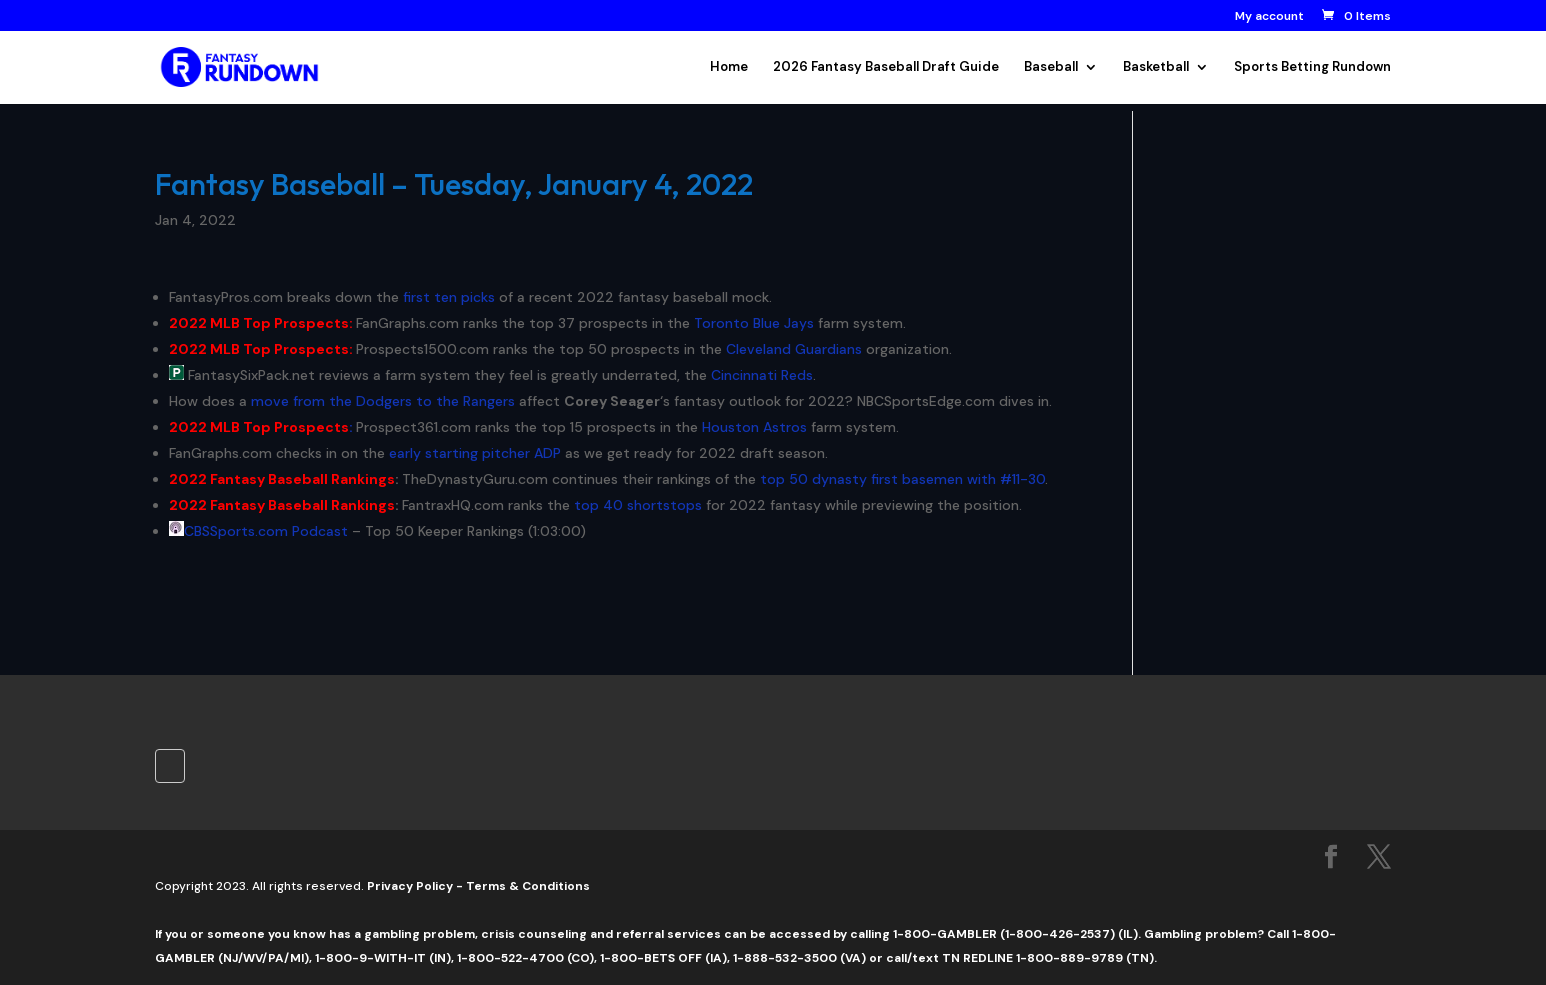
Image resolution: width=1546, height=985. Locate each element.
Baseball (1051, 67)
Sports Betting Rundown (1312, 67)
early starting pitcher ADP (475, 453)
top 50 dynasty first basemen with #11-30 (902, 479)
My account (1269, 17)
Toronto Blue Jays (754, 323)
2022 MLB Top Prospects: (261, 323)
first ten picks (449, 297)
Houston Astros (754, 427)
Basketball (1156, 67)
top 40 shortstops (638, 505)
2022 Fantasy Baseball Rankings (282, 479)
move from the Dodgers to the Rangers (383, 401)
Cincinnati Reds (762, 375)
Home (729, 67)
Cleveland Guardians (794, 349)
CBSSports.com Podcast (266, 531)
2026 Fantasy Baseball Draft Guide (886, 67)
